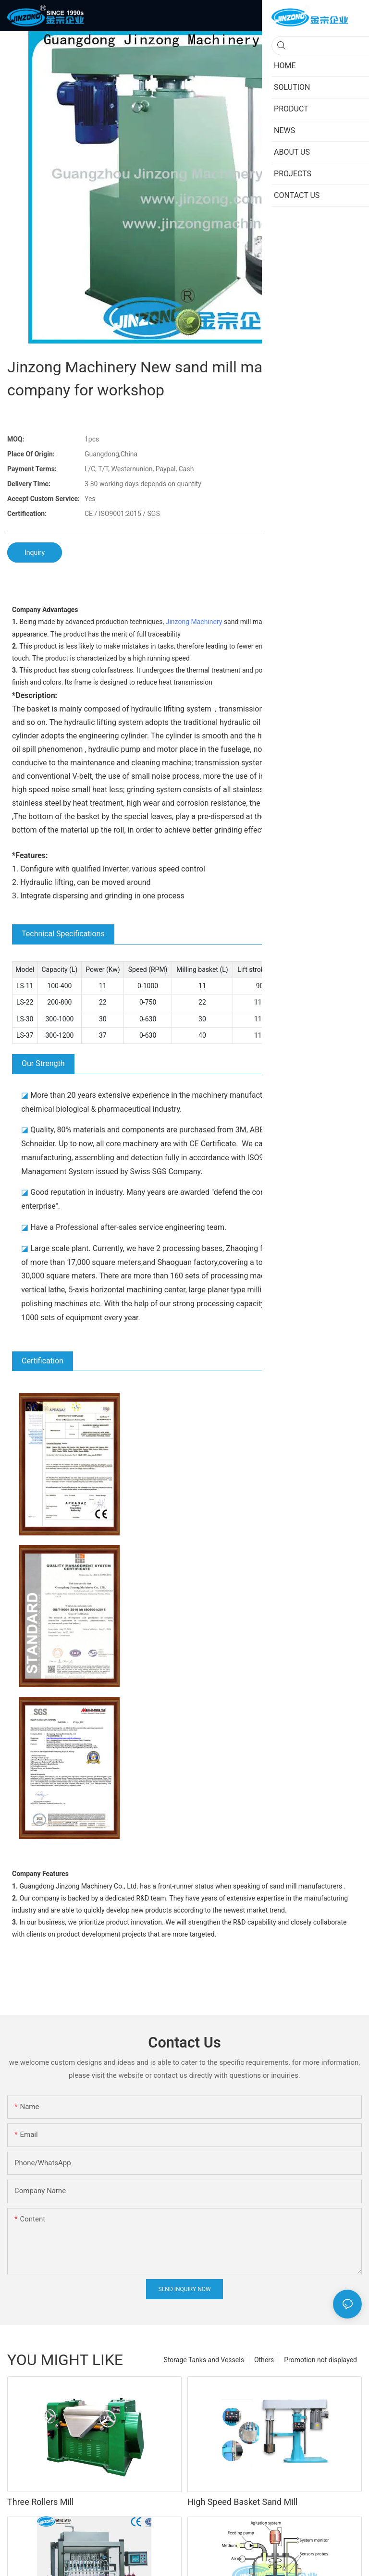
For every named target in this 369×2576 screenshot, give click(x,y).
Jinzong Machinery (194, 622)
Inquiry (35, 552)
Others (264, 2353)
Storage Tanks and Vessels (204, 2353)
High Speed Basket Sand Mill (242, 2495)
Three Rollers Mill (40, 2495)
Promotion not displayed (320, 2353)
